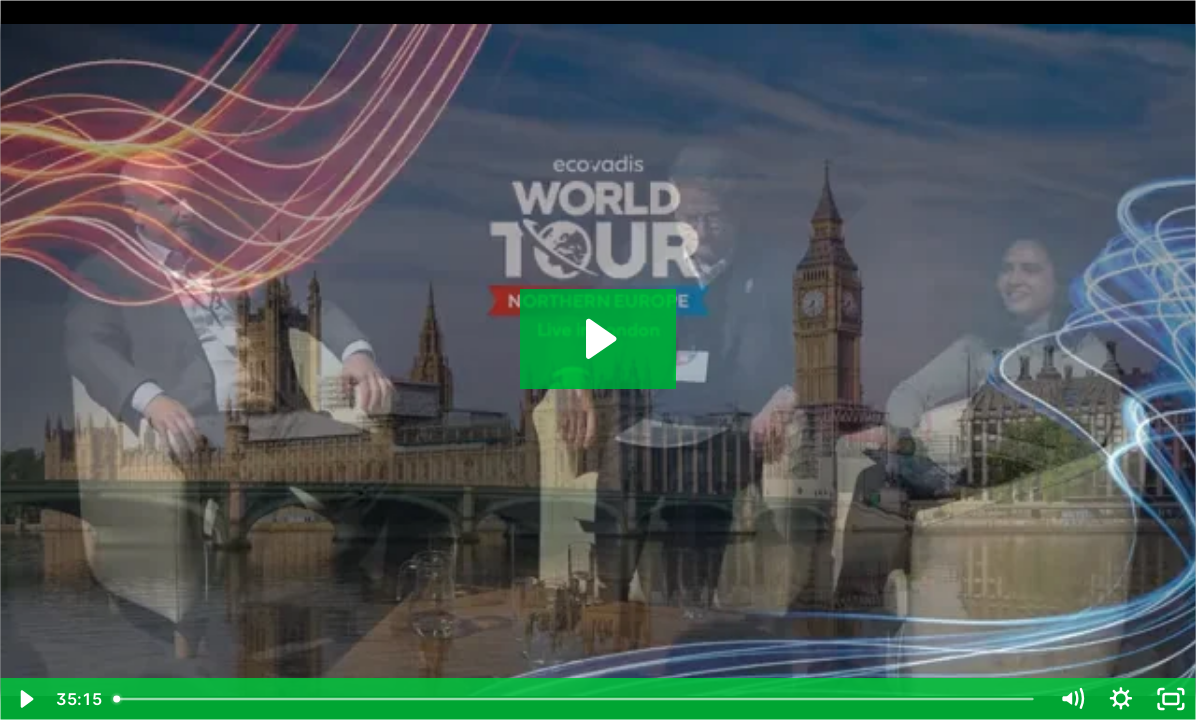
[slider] (575, 699)
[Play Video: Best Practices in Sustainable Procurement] (598, 339)
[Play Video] (25, 699)
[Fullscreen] (1171, 699)
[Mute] (1072, 699)
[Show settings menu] (1121, 699)
